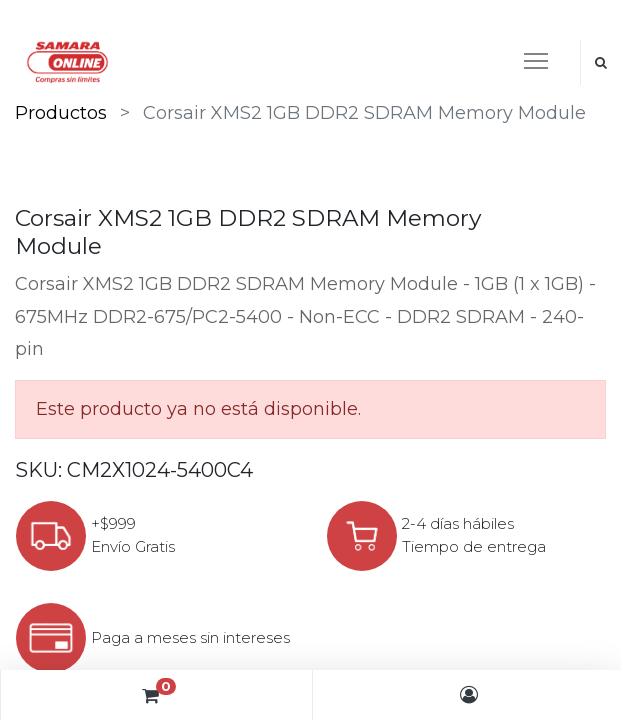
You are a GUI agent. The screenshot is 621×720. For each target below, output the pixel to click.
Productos (61, 113)
